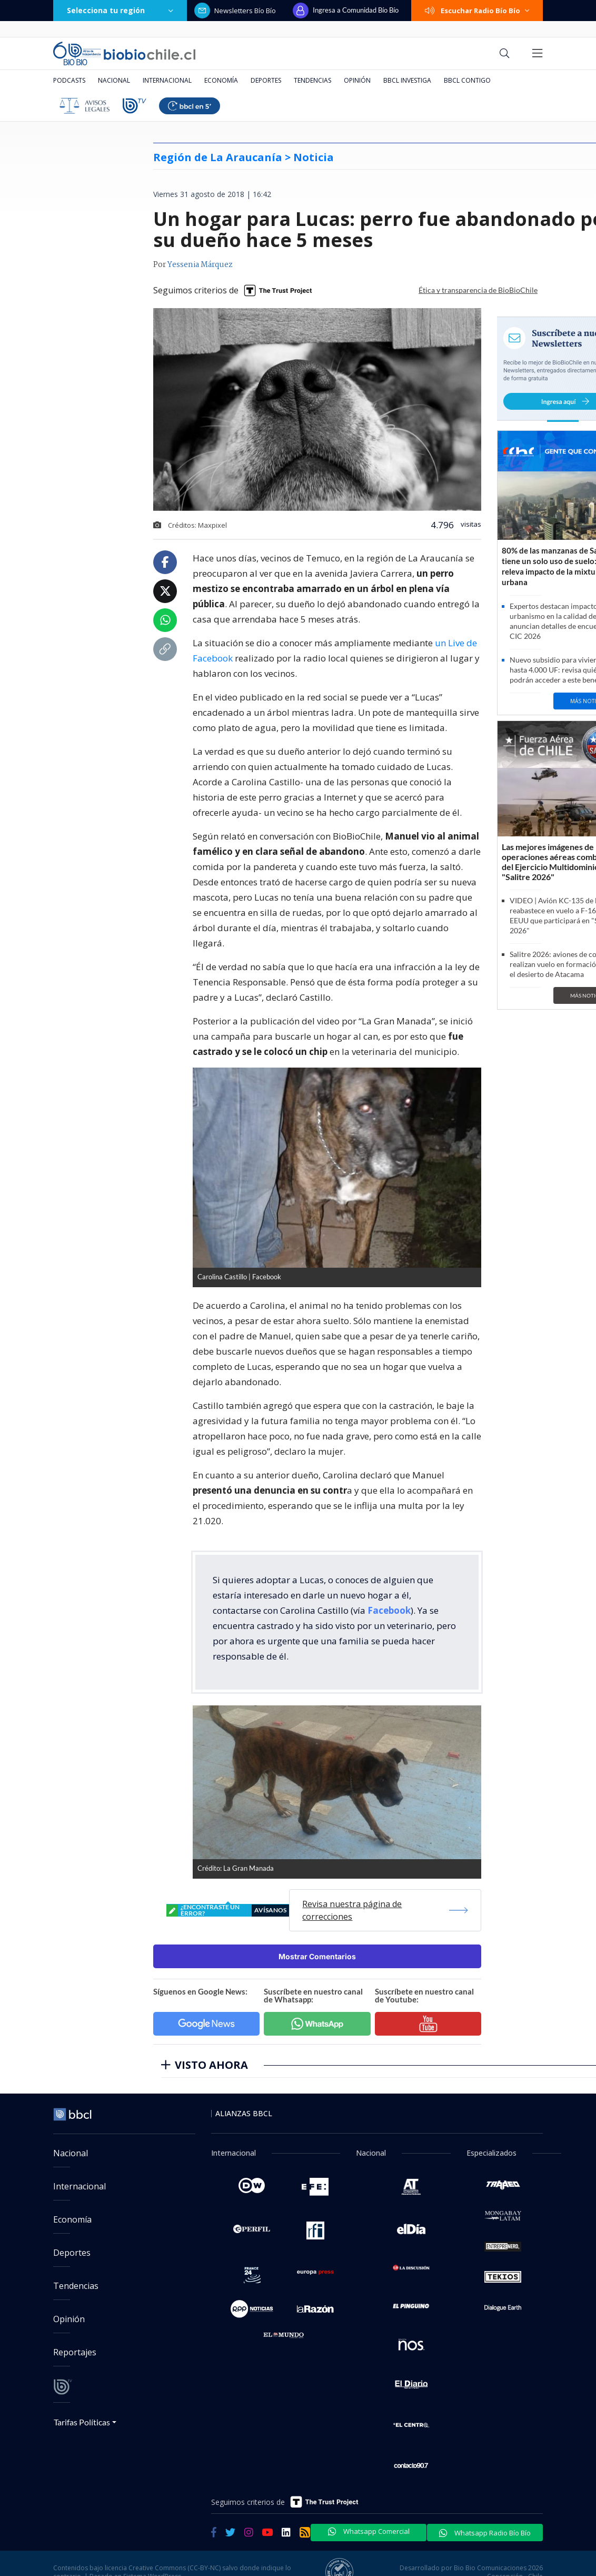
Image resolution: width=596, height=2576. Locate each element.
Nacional (114, 80)
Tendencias (312, 80)
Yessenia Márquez (200, 265)
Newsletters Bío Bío (235, 10)
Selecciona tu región (120, 10)
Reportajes (74, 2352)
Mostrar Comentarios (317, 1956)
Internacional (167, 80)
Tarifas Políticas (82, 2422)
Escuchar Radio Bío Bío (477, 10)
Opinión (357, 80)
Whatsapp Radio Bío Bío (485, 2533)
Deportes (266, 80)
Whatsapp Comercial (369, 2531)
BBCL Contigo (467, 80)
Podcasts (69, 80)
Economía (221, 80)
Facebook (389, 1610)
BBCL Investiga (407, 80)
